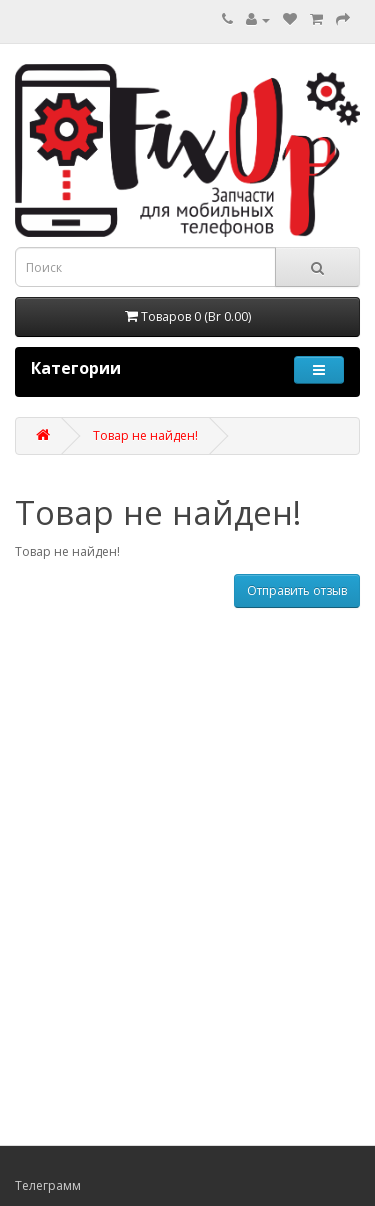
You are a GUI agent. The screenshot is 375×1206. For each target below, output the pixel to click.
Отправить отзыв (297, 590)
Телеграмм (48, 1185)
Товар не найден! (145, 435)
